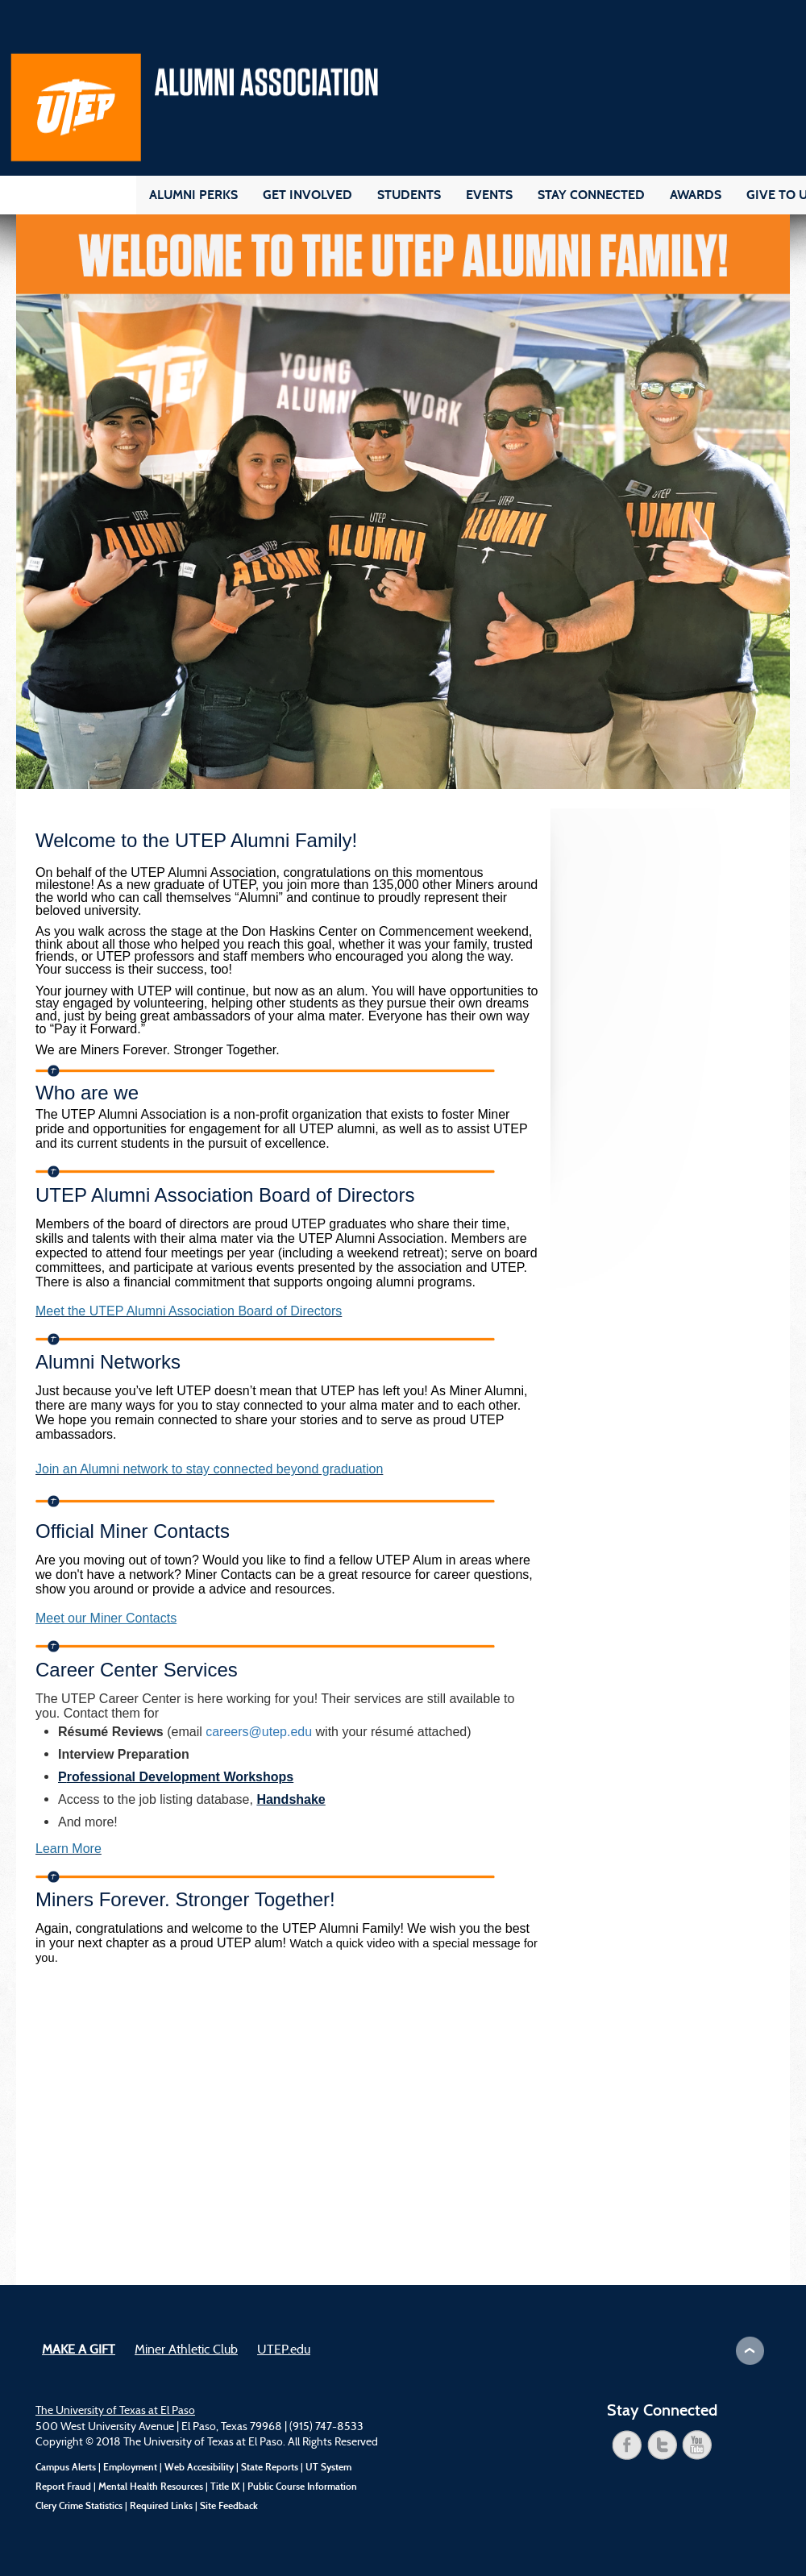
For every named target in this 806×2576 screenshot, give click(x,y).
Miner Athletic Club (186, 2350)
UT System (328, 2467)
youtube (697, 2445)
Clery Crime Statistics (79, 2506)
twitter (662, 2445)
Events (489, 195)
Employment (130, 2467)
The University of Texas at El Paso (115, 2411)
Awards (695, 195)
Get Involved (307, 195)
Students (409, 195)
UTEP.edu (283, 2350)
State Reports (269, 2467)
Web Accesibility (199, 2467)
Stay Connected (591, 195)
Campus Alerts (65, 2467)
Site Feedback (229, 2506)
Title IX (225, 2486)
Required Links (161, 2506)
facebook (627, 2445)
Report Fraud (63, 2486)
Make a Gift (78, 2350)
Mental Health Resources (150, 2486)
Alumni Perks (193, 195)
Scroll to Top (750, 2351)
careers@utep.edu (259, 1732)
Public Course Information (302, 2486)
